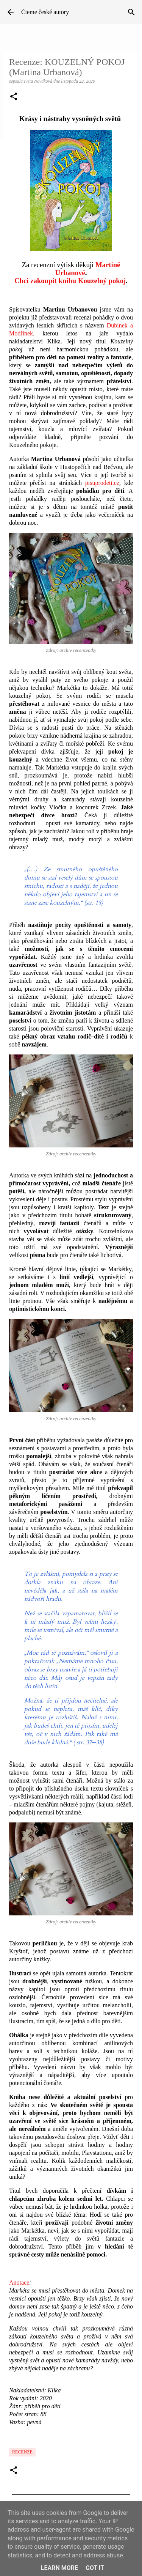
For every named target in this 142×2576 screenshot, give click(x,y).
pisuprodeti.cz (102, 483)
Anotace (19, 2282)
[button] (13, 97)
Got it (95, 2567)
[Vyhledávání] (131, 12)
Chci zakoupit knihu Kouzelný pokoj (70, 281)
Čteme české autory (45, 12)
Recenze (22, 2452)
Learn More (59, 2567)
